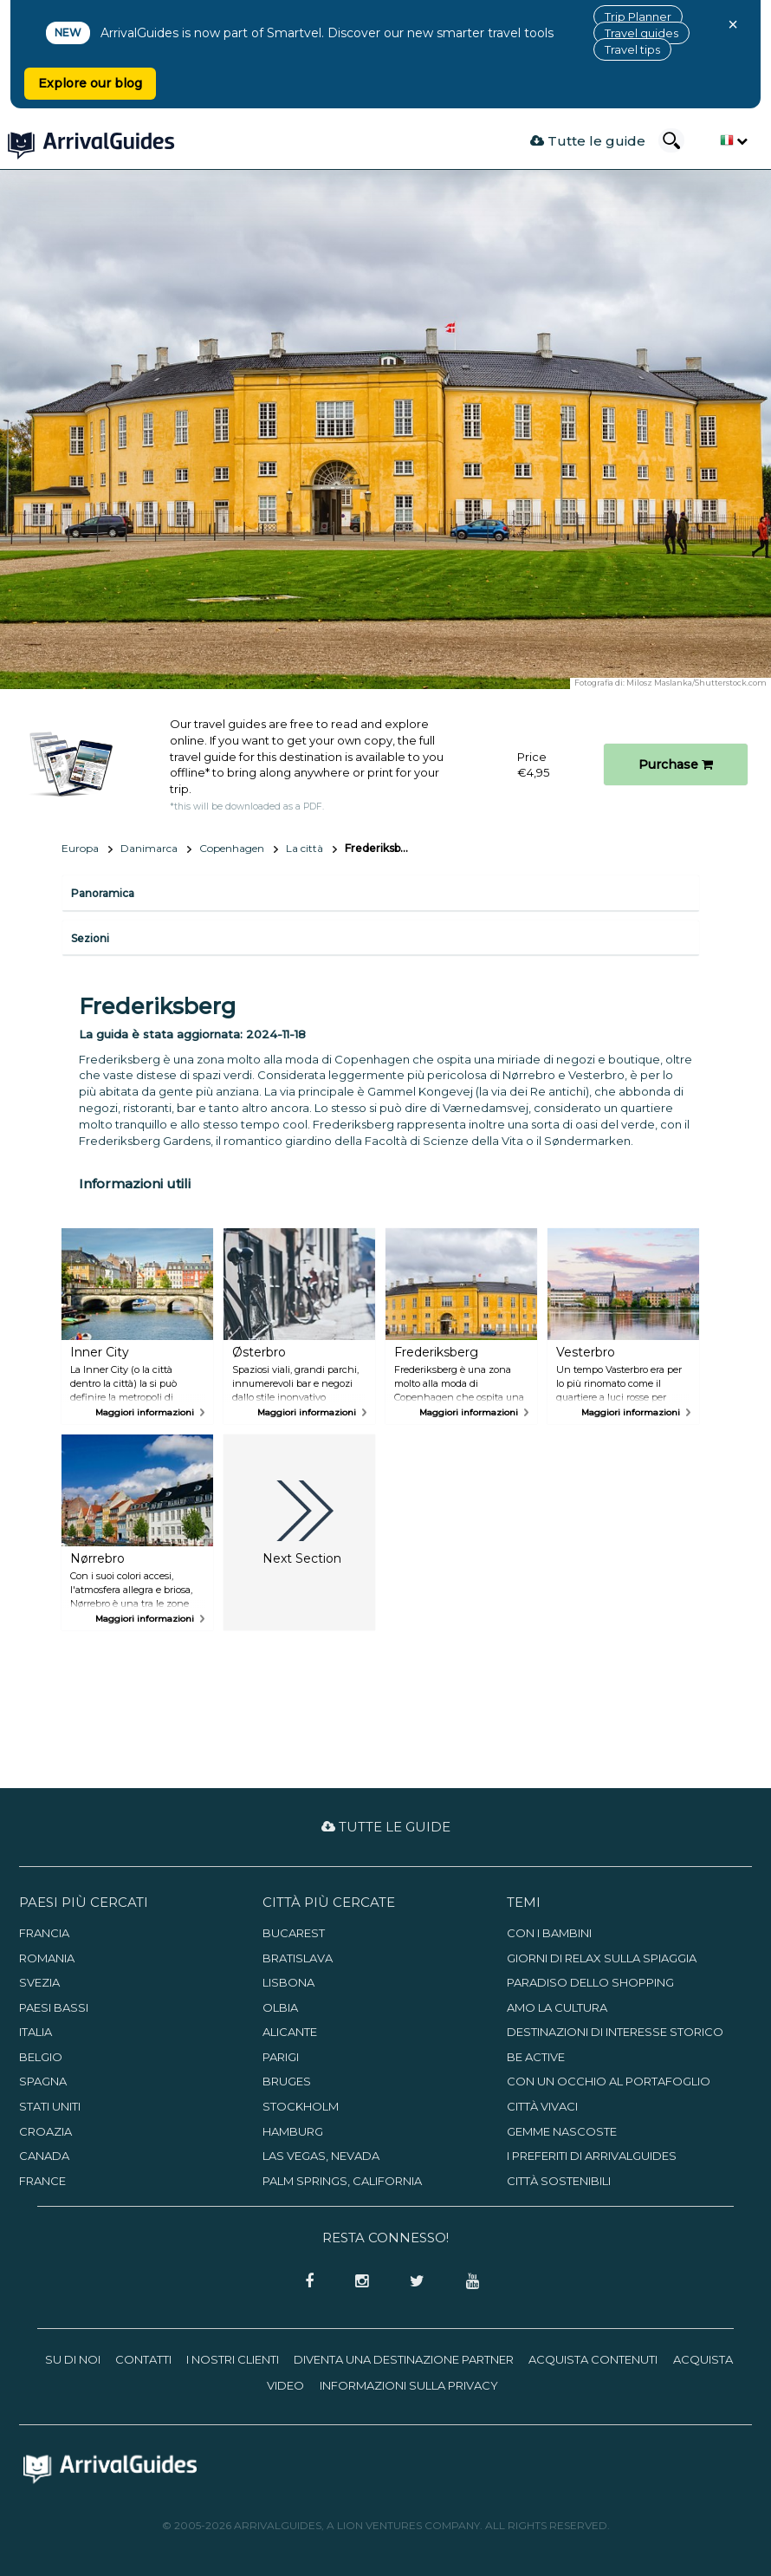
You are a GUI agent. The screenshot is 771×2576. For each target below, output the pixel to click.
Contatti (143, 2359)
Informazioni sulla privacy (409, 2385)
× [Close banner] (733, 24)
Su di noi (72, 2359)
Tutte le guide (587, 141)
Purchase (675, 764)
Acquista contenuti (593, 2359)
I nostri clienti (232, 2359)
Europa (80, 848)
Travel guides (641, 33)
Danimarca (149, 848)
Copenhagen (231, 848)
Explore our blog (90, 83)
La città (304, 848)
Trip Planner (638, 16)
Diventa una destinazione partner (404, 2359)
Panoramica (102, 893)
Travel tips (632, 49)
